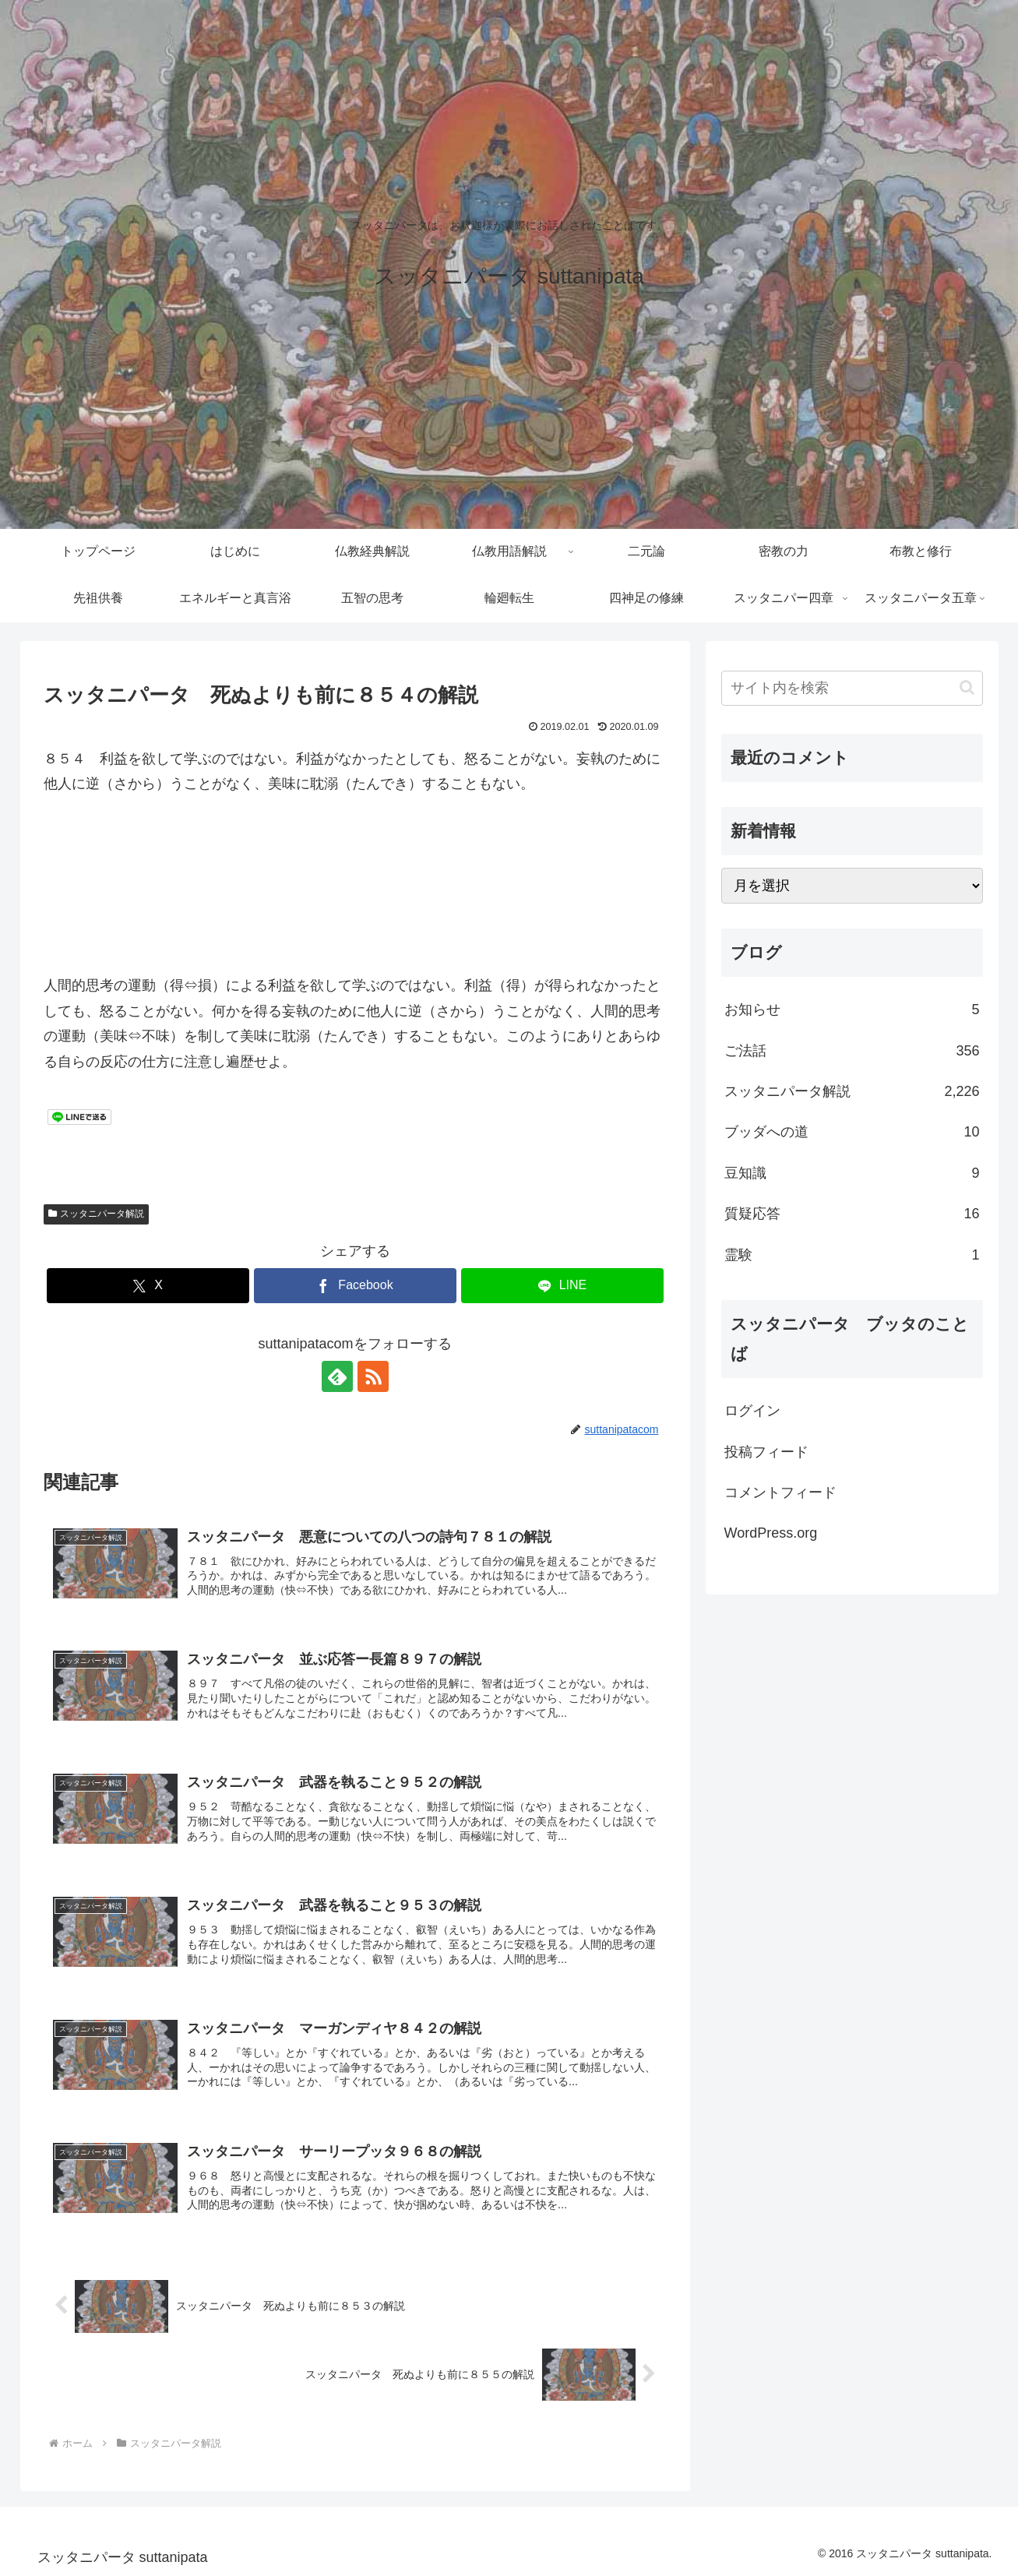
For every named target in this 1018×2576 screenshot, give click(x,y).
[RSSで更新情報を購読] (373, 1376)
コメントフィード (780, 1492)
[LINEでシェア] (562, 1285)
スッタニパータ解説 (96, 1213)
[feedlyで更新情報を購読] (337, 1376)
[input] (852, 688)
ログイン (752, 1410)
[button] (967, 687)
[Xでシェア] (148, 1285)
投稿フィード (766, 1452)
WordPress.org (771, 1533)
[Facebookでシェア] (355, 1285)
